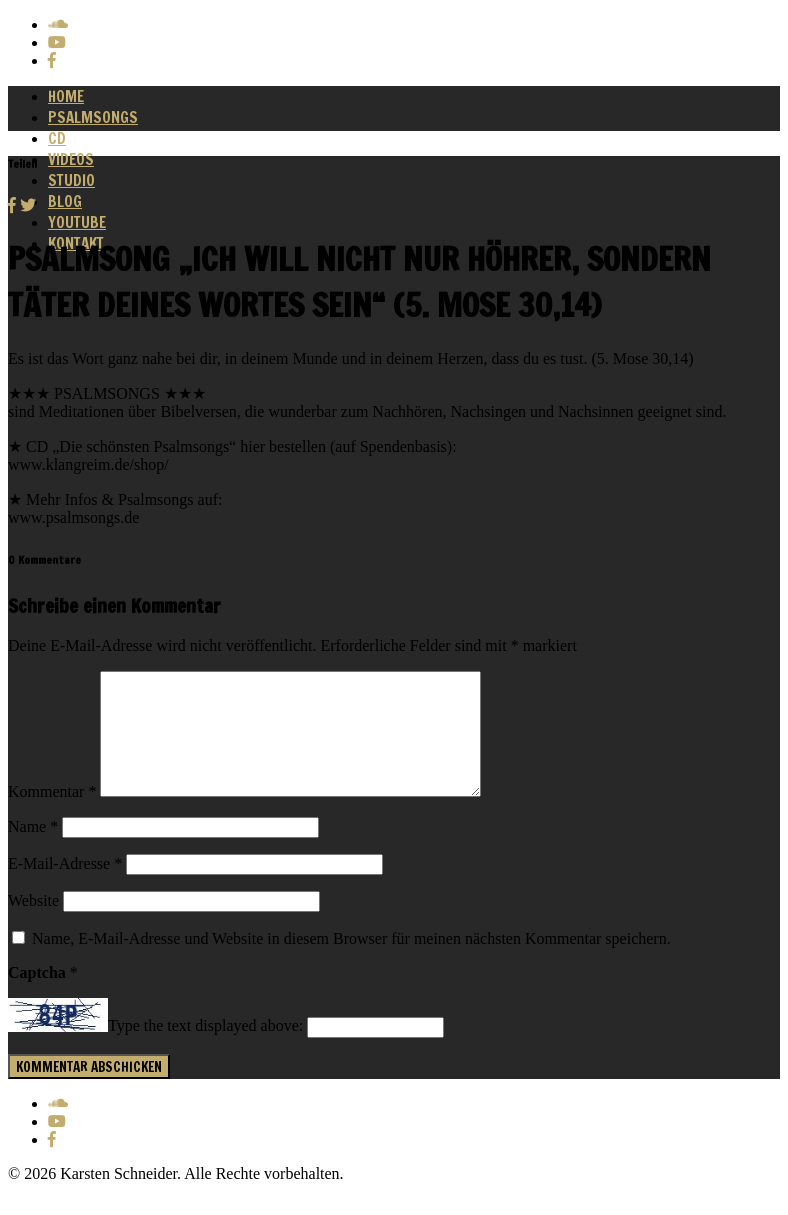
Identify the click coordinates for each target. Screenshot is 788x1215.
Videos (71, 159)
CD (57, 138)
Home (66, 96)
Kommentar (52, 815)
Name (33, 850)
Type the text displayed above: (205, 1050)
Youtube (77, 222)
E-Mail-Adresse (65, 887)
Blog (65, 201)
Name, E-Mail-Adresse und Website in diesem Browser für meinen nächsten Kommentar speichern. (351, 962)
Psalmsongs (93, 117)
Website (33, 924)
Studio (71, 180)
